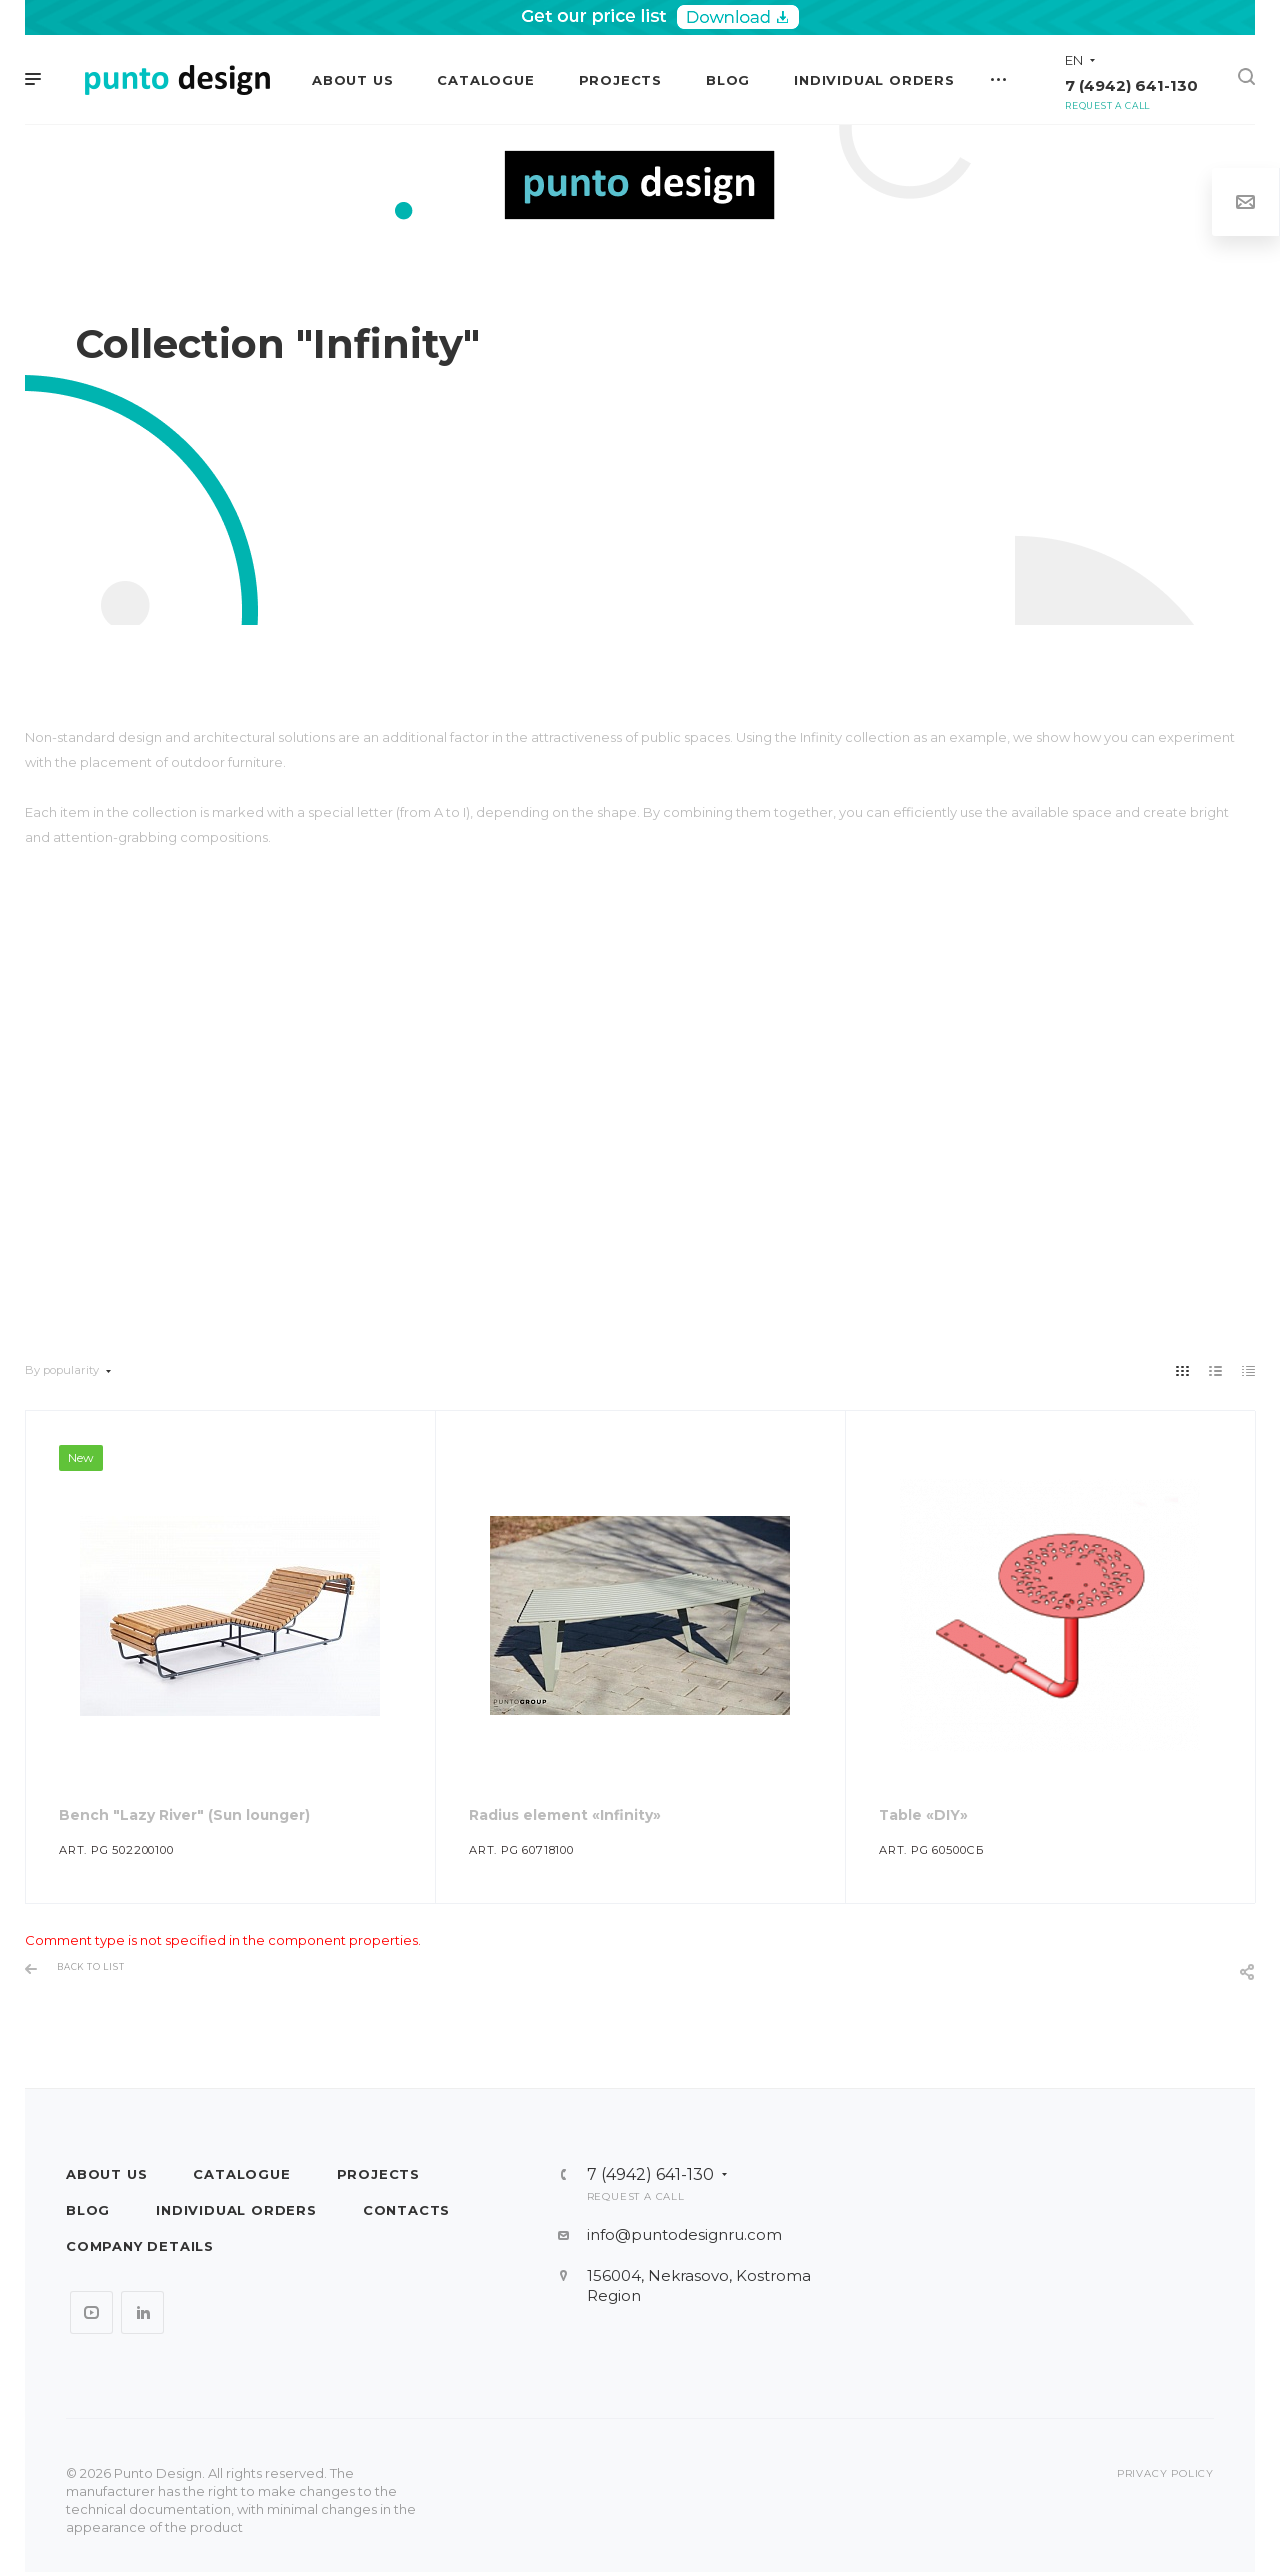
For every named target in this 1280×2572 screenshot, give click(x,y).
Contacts (406, 2210)
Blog (88, 2210)
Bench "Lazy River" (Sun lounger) (184, 1815)
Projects (378, 2174)
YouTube (91, 2312)
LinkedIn (142, 2312)
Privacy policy (1165, 2473)
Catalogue (241, 2174)
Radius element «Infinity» (565, 1815)
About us (106, 2174)
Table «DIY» (923, 1815)
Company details (140, 2246)
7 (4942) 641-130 (1131, 85)
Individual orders (236, 2210)
